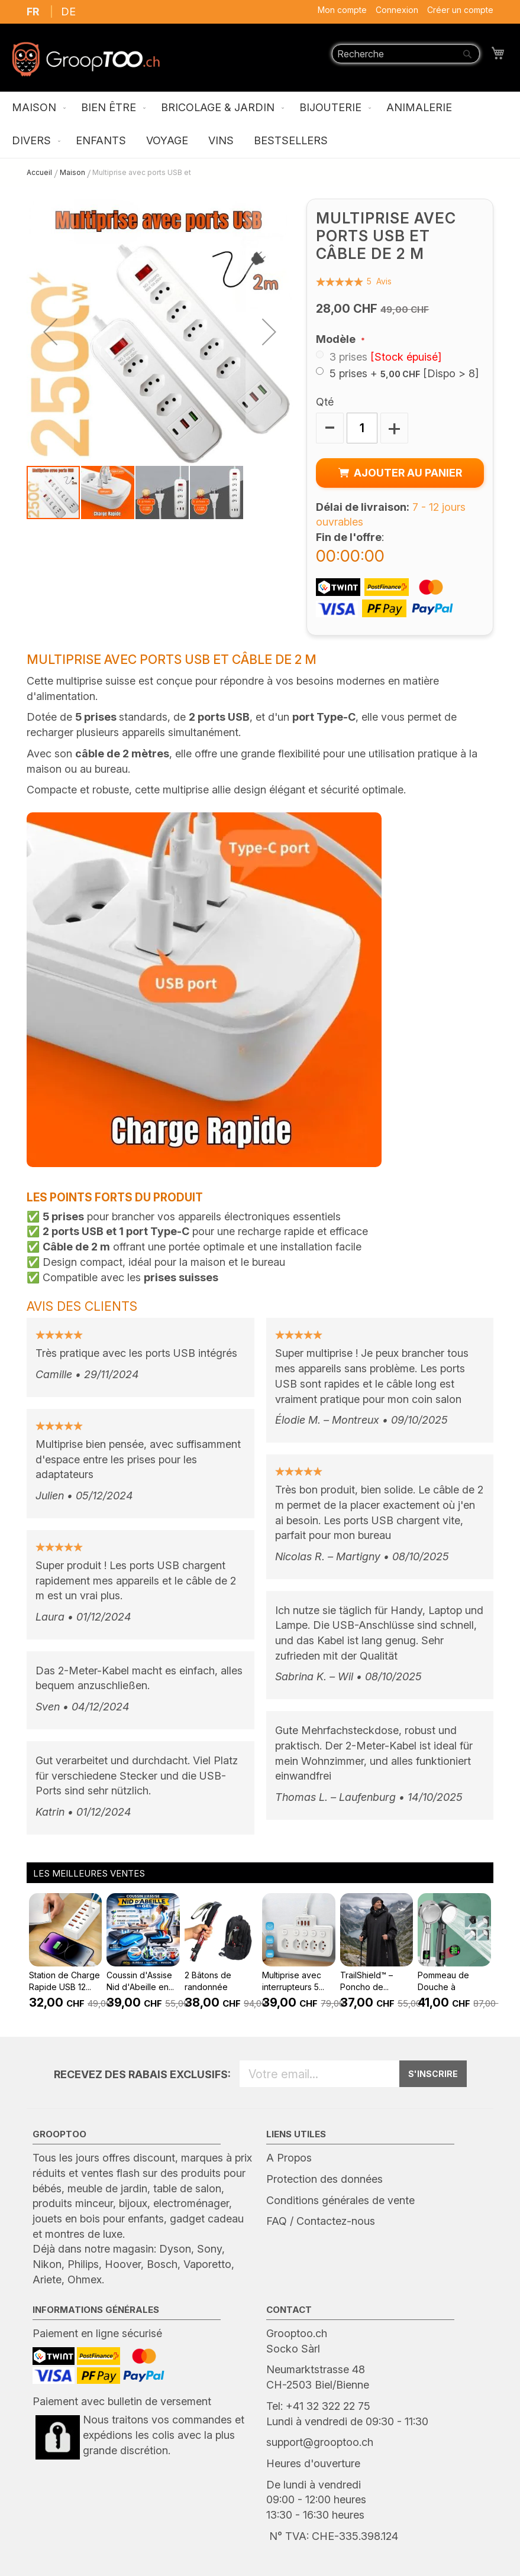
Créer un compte (460, 10)
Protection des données (324, 2179)
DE (68, 11)
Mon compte (342, 10)
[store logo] (86, 59)
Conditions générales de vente (340, 2200)
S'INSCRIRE (433, 2074)
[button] (50, 332)
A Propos (289, 2157)
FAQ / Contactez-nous (320, 2221)
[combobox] (406, 53)
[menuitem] (36, 108)
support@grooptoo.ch (319, 2442)
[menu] (260, 125)
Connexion (397, 10)
